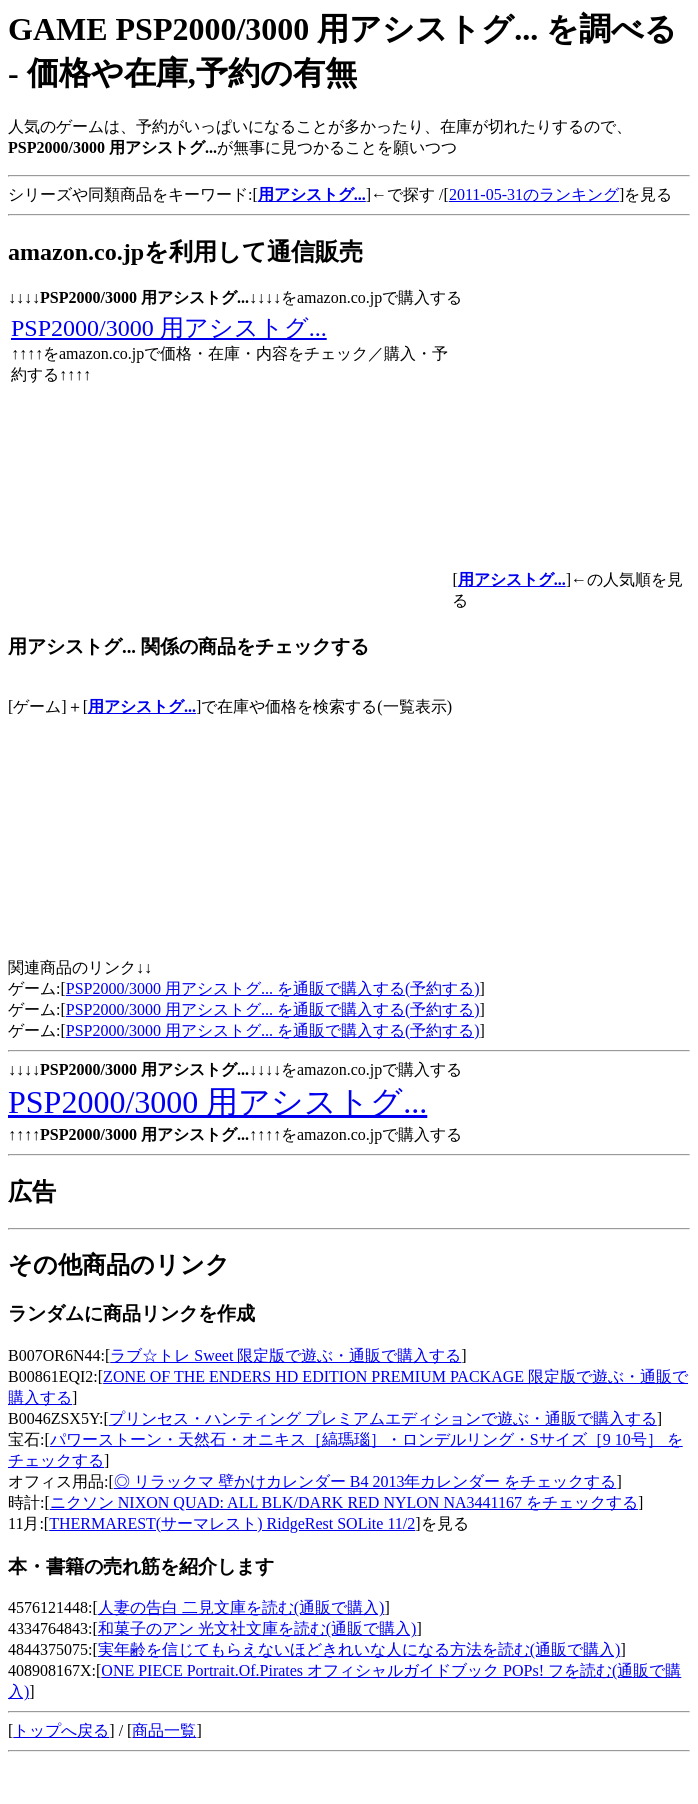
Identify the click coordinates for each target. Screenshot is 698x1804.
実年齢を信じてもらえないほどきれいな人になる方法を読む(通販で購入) (359, 1649)
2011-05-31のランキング (534, 194)
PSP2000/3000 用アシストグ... (169, 328)
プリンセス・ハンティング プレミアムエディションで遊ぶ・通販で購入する (383, 1418)
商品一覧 (164, 1730)
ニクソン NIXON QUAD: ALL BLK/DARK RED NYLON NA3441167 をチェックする (344, 1502)
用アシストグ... (142, 706)
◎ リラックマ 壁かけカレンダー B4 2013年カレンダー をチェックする (365, 1481)
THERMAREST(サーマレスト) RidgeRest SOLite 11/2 (232, 1523)
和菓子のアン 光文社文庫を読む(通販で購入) (257, 1628)
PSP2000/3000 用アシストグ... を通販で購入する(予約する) (273, 988)
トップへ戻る (61, 1730)
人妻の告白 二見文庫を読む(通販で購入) (241, 1607)
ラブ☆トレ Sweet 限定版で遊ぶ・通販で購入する (285, 1355)
